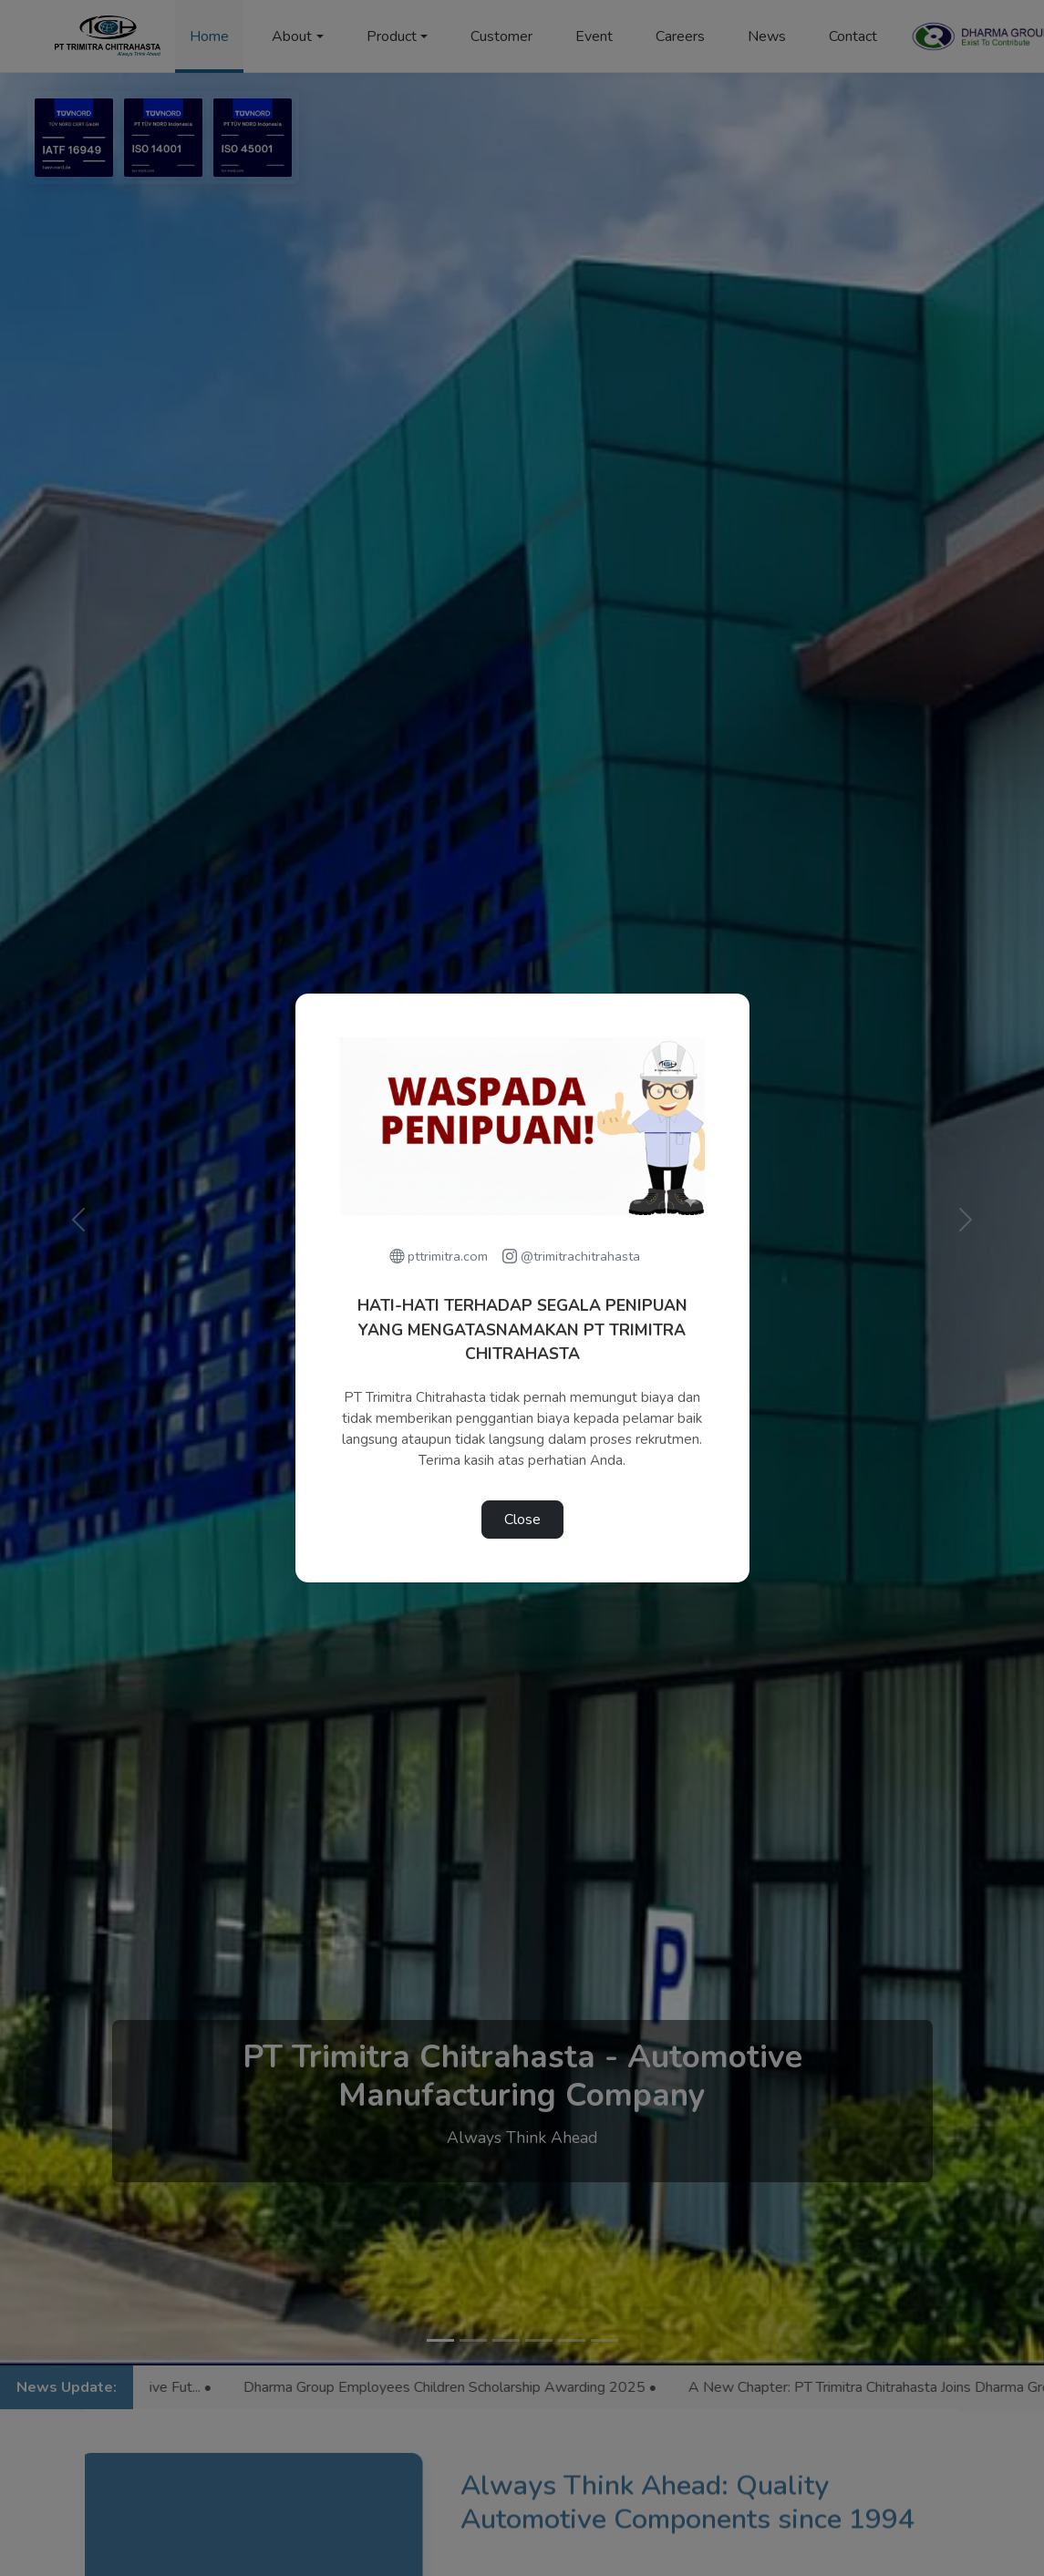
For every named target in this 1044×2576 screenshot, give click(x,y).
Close (522, 1520)
